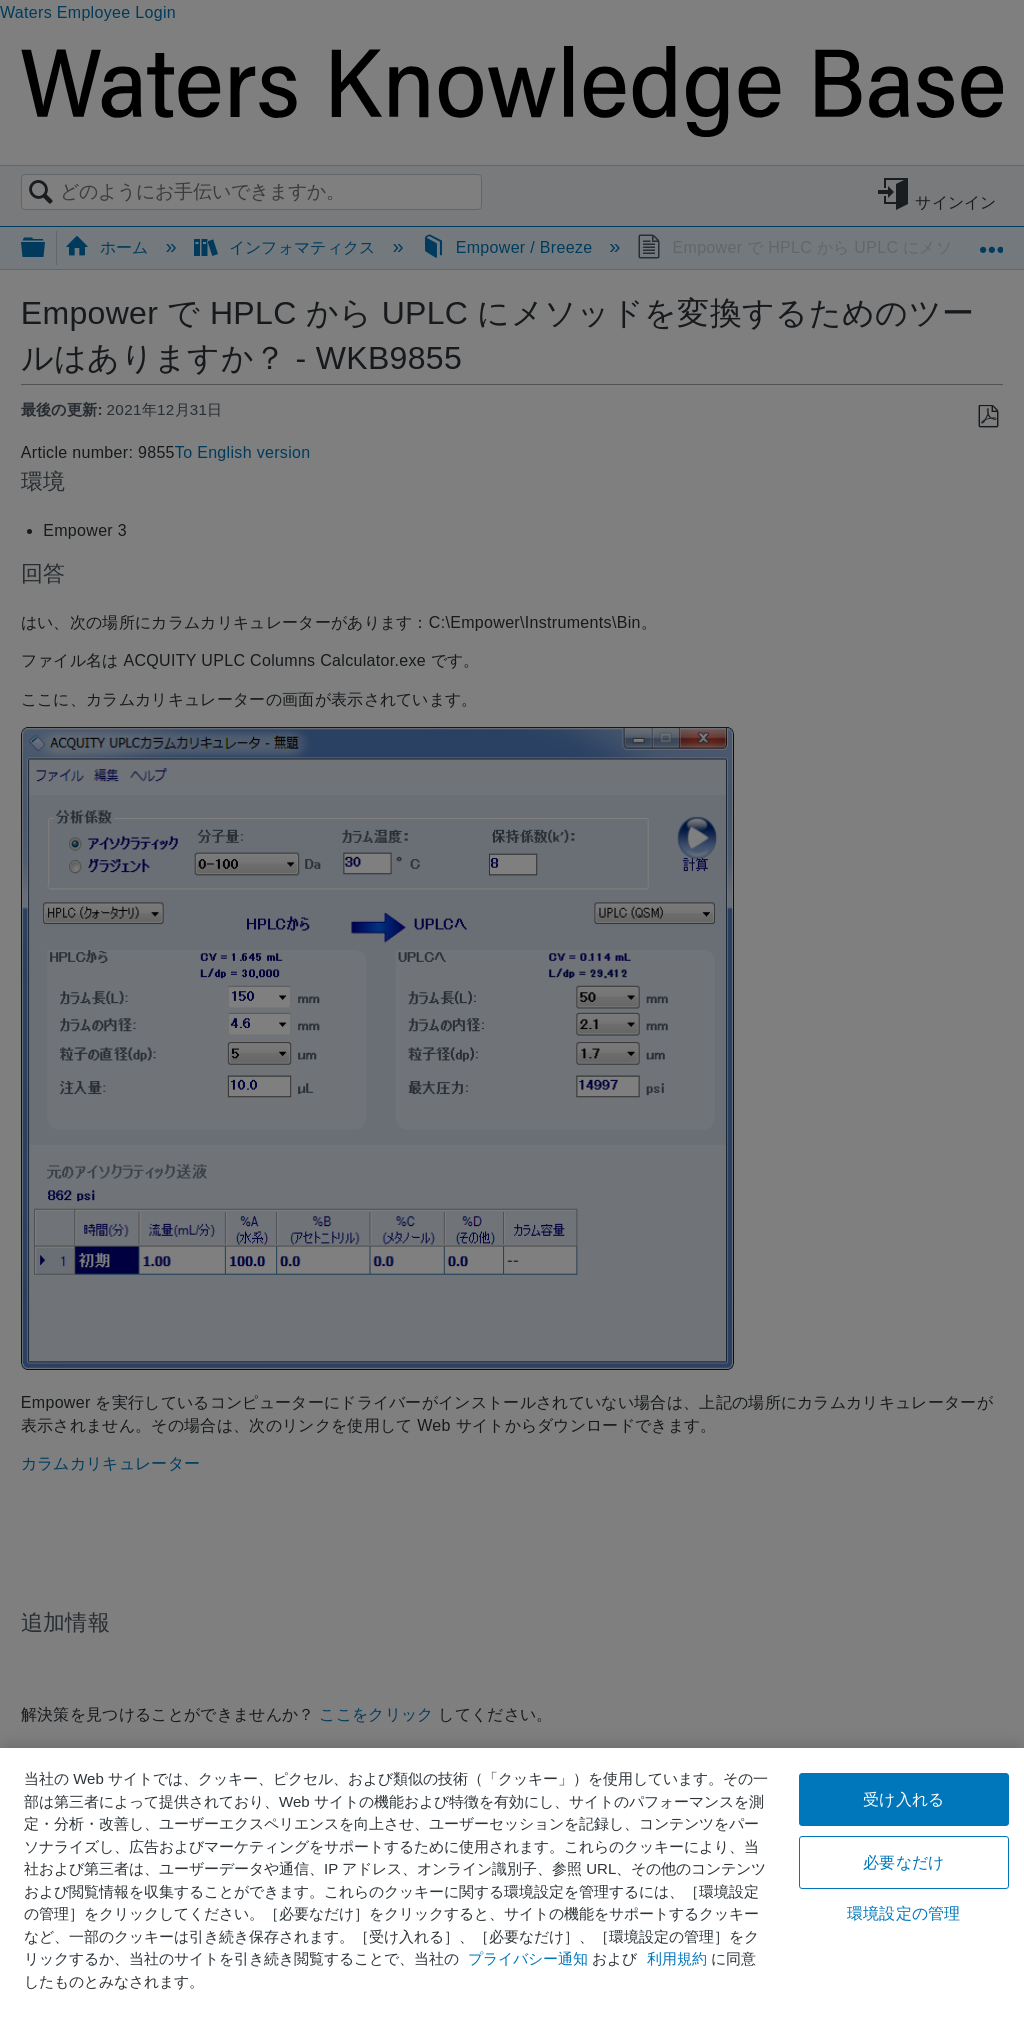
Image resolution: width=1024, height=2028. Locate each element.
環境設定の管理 (903, 1913)
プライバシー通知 (528, 1958)
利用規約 (677, 1958)
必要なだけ (903, 1862)
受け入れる (903, 1799)
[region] (512, 1888)
